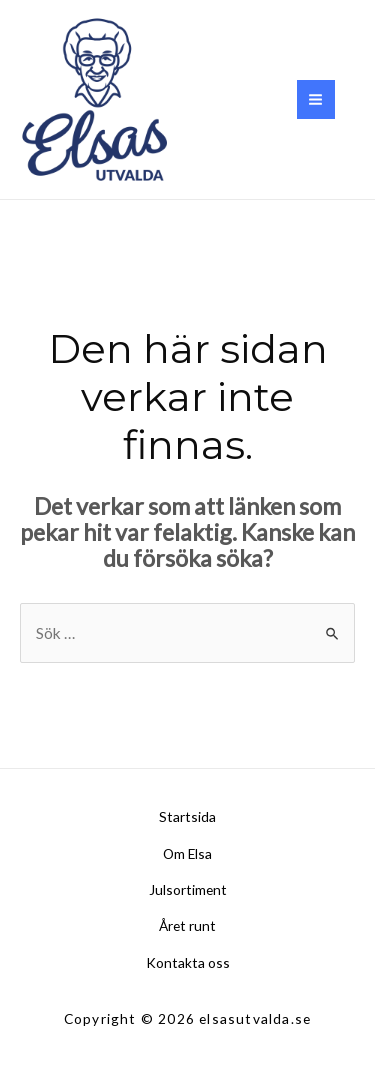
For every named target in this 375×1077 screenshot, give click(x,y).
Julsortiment (188, 889)
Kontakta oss (188, 962)
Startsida (187, 816)
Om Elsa (187, 853)
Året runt (187, 925)
